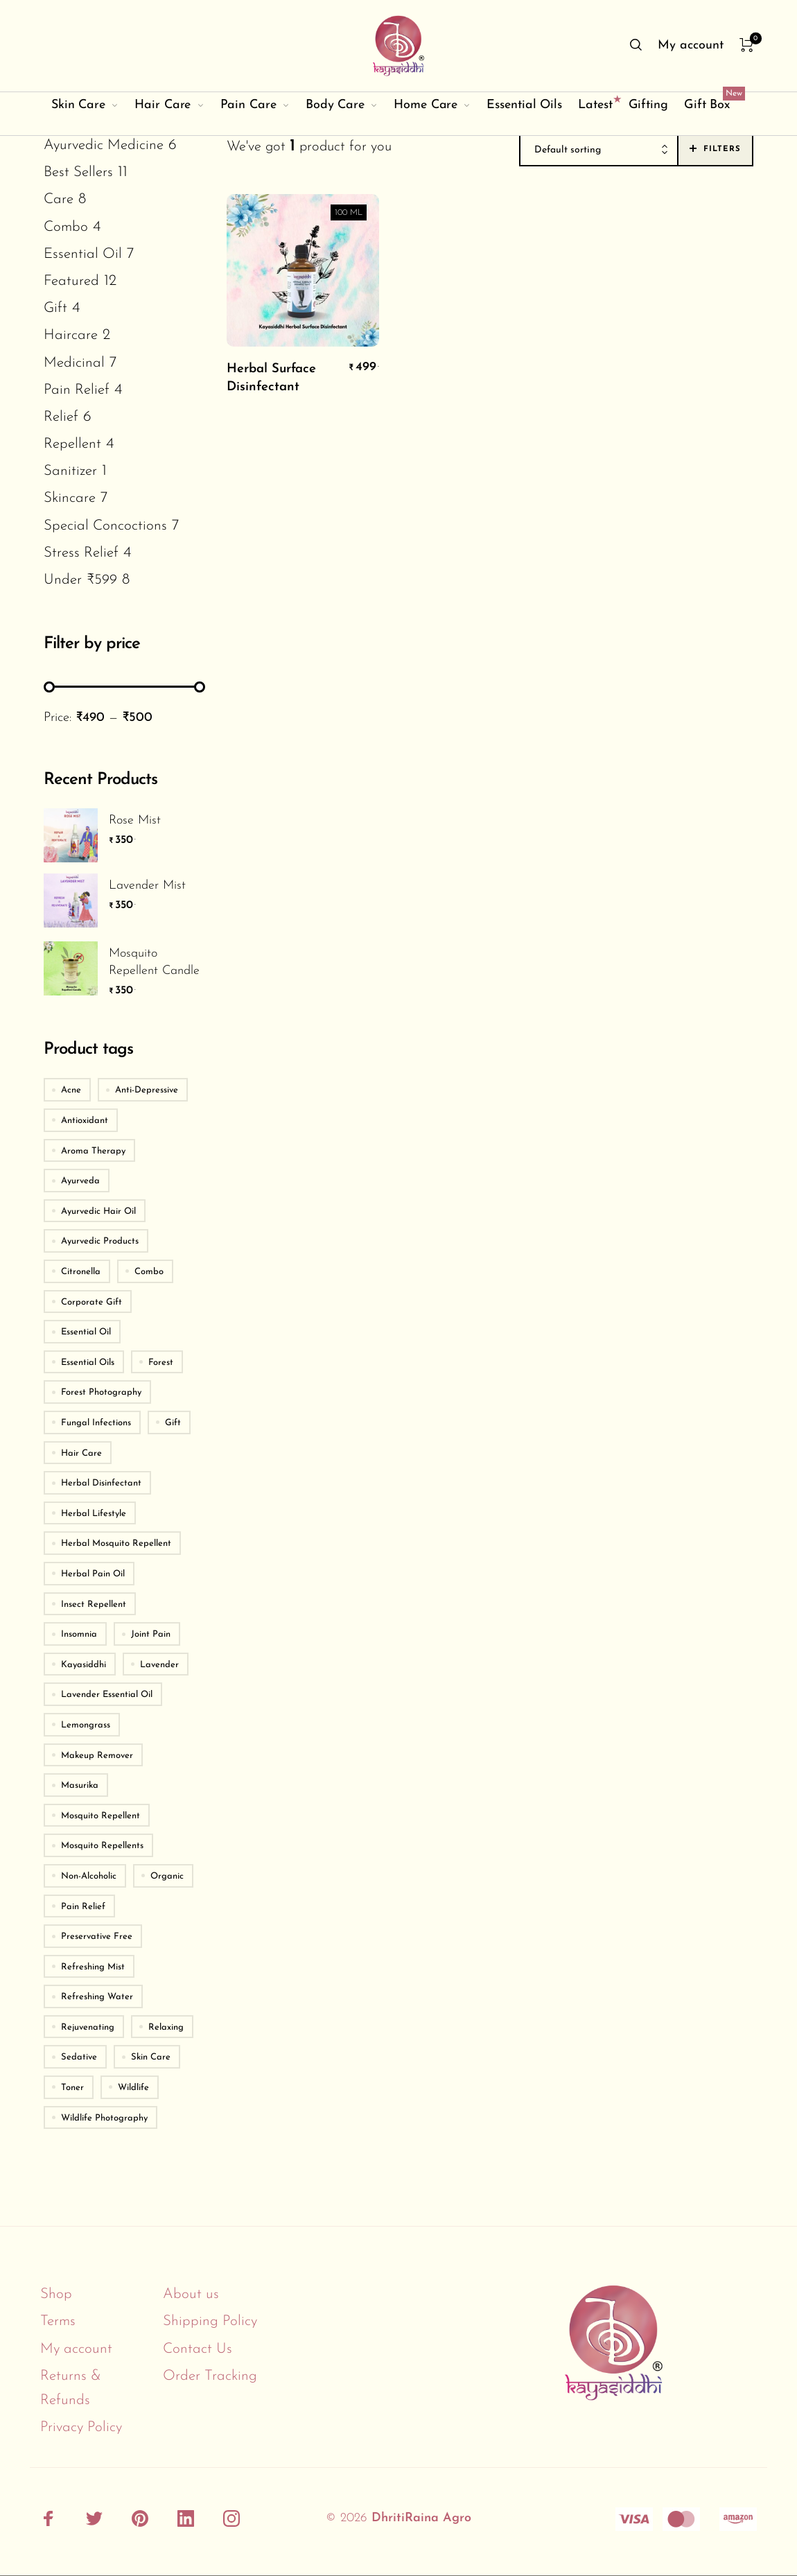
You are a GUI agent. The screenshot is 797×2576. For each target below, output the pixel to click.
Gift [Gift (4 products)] (173, 1422)
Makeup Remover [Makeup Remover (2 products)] (97, 1755)
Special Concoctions (105, 526)
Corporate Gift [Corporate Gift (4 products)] (91, 1302)
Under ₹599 (80, 580)
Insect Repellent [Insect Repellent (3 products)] (93, 1604)
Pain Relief (77, 390)
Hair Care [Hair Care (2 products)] (81, 1453)
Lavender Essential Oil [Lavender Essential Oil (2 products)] (106, 1694)
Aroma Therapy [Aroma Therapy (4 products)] (93, 1151)
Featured (71, 281)
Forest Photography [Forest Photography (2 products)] (101, 1392)
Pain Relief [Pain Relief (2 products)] (83, 1906)
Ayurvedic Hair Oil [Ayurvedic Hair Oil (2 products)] (98, 1211)
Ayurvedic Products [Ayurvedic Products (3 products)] (100, 1241)
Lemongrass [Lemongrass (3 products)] (85, 1725)
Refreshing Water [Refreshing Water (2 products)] (97, 1996)
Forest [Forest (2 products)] (160, 1362)
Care (58, 199)
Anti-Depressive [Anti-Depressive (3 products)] (146, 1090)
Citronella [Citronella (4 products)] (80, 1271)
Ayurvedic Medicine (104, 145)
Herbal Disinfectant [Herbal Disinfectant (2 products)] (101, 1483)
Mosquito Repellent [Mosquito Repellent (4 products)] (100, 1815)
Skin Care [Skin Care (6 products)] (150, 2057)
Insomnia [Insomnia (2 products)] (79, 1634)
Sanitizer (70, 471)
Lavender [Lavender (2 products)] (159, 1664)
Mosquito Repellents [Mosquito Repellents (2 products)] (102, 1845)
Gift (55, 308)
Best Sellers (78, 172)
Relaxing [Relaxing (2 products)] (166, 2027)
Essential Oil (83, 254)
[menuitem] (690, 45)
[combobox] (598, 150)
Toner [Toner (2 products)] (72, 2087)
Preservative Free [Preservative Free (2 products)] (96, 1936)
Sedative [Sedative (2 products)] (79, 2057)
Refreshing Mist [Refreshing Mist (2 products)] (93, 1967)
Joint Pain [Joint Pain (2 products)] (150, 1634)
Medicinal (74, 363)
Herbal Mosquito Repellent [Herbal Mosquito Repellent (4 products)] (116, 1543)
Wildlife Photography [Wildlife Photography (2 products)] (104, 2118)
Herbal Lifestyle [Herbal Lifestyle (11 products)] (93, 1513)
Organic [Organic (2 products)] (167, 1876)
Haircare (71, 335)
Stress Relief (81, 553)
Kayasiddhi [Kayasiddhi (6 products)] (83, 1664)
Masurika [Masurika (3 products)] (79, 1785)
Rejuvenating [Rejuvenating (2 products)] (87, 2027)
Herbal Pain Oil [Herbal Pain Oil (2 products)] (93, 1573)
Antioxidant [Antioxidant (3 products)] (84, 1120)
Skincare (70, 498)
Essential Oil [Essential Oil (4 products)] (86, 1332)
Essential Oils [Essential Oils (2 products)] (87, 1362)
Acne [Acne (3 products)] (71, 1090)
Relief (61, 417)
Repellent (72, 444)
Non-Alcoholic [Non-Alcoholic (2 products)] (88, 1876)
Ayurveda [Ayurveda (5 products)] (80, 1180)
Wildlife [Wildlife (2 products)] (133, 2087)
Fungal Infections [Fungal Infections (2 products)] (96, 1422)
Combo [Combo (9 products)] (149, 1271)
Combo (66, 227)
